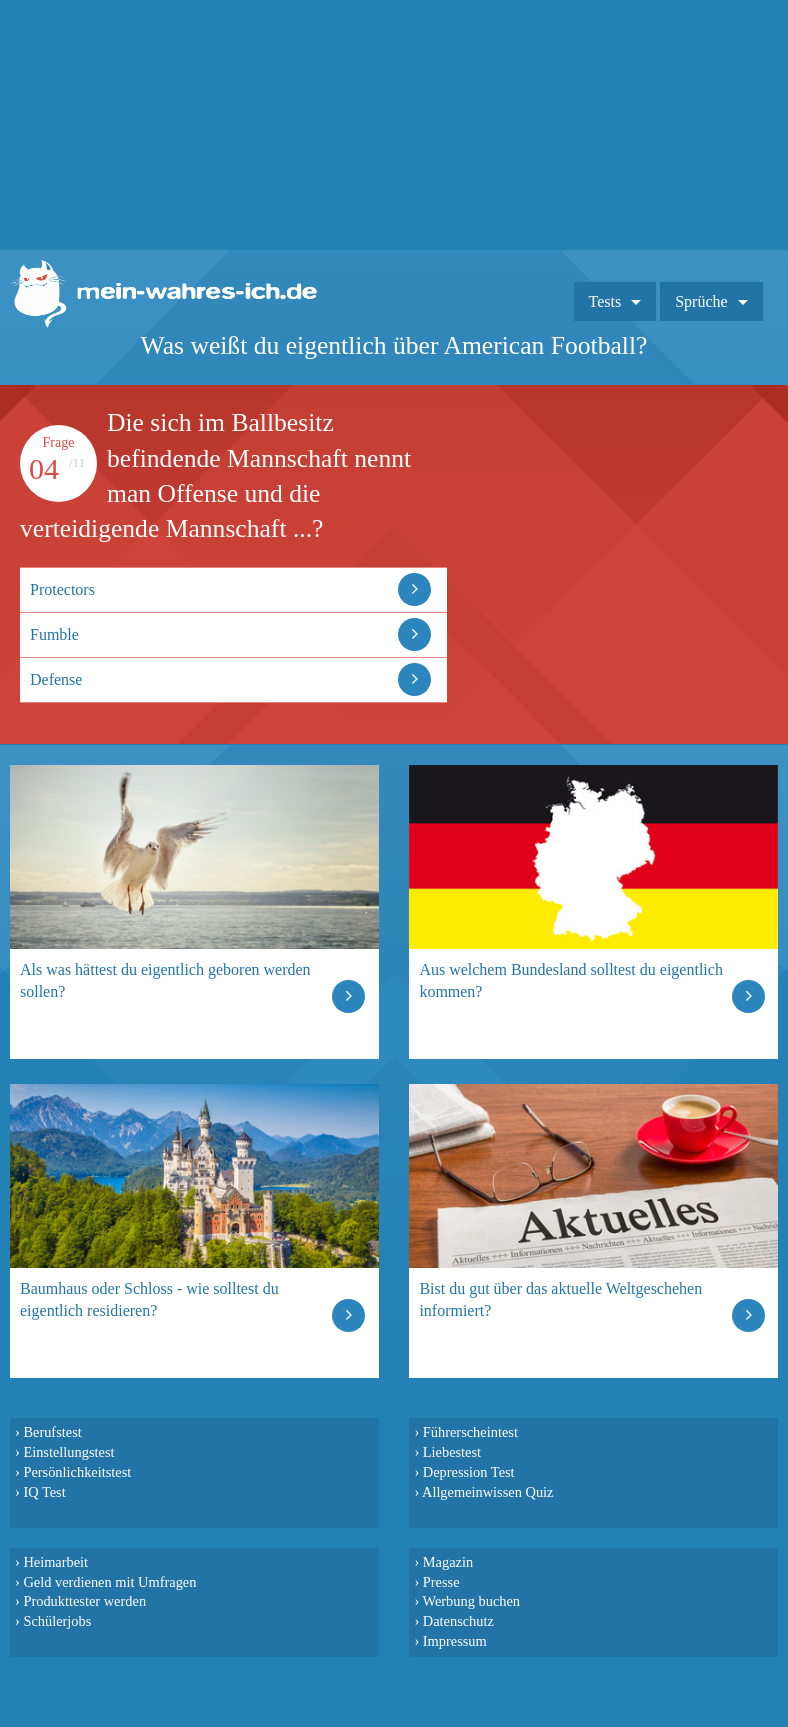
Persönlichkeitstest (77, 1472)
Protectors (62, 589)
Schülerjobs (57, 1621)
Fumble (54, 634)
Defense (56, 679)
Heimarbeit (55, 1562)
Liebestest (452, 1452)
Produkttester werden (84, 1601)
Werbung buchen (472, 1601)
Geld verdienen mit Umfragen (109, 1582)
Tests (605, 301)
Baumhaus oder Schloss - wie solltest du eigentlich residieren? (149, 1299)
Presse (441, 1582)
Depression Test (469, 1472)
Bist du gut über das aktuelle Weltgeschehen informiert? (560, 1299)
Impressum (455, 1641)
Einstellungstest (68, 1452)
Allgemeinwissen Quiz (488, 1492)
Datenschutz (458, 1621)
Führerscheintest (470, 1432)
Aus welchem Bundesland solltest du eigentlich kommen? (571, 980)
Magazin (448, 1562)
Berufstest (52, 1432)
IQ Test (44, 1492)
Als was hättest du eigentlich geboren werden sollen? (165, 980)
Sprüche (701, 301)
